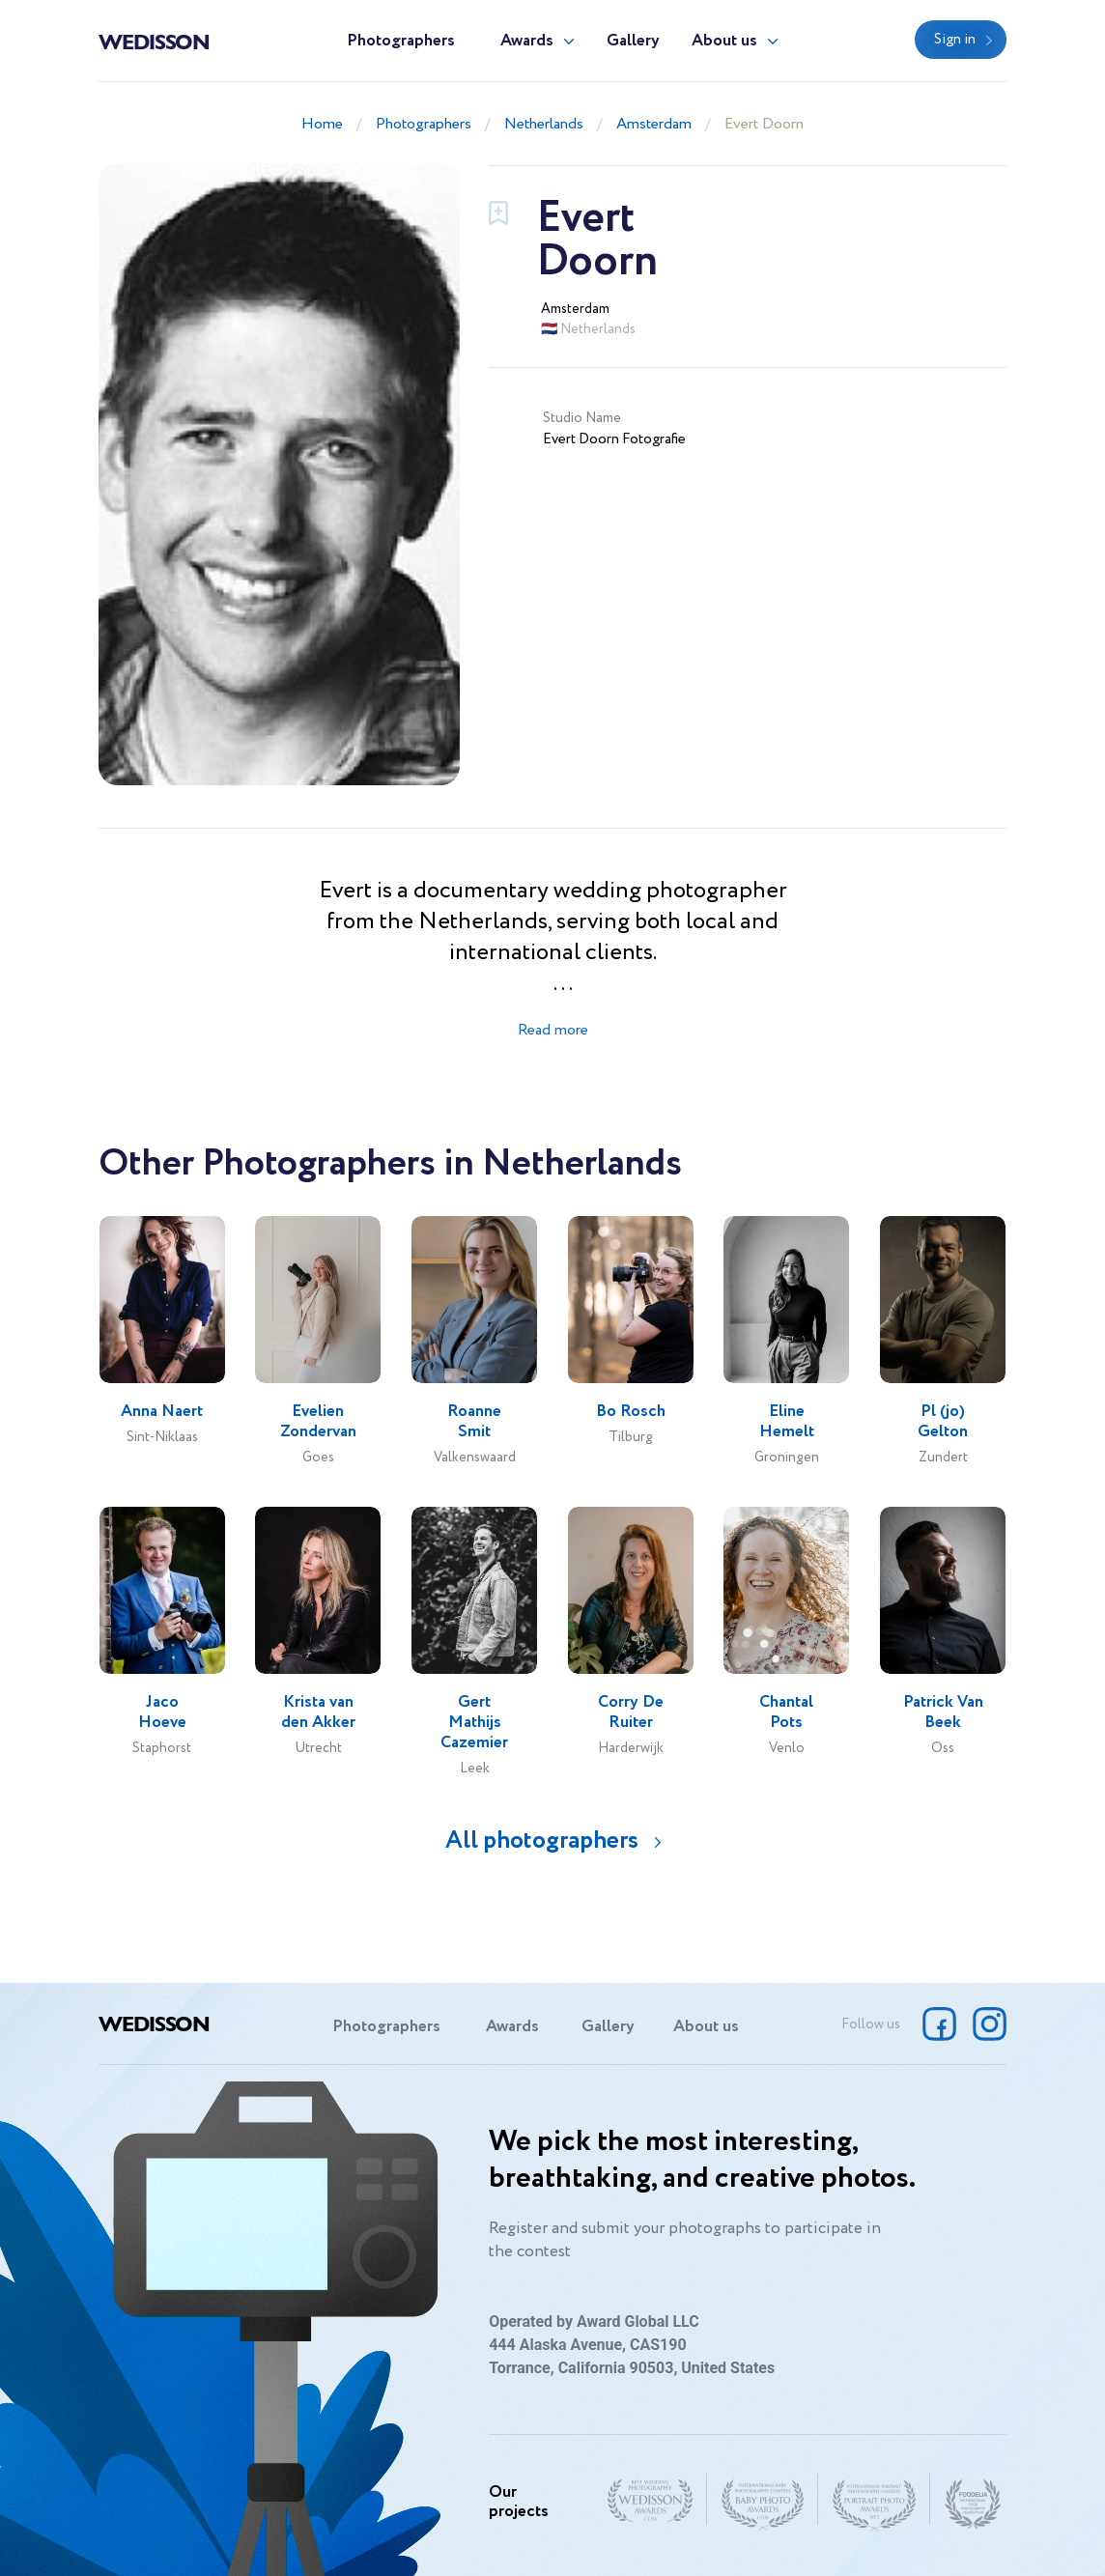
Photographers (401, 41)
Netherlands (543, 124)
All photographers (541, 1840)
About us (724, 41)
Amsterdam (654, 124)
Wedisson (154, 40)
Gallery (633, 41)
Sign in (955, 39)
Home (322, 124)
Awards (526, 41)
